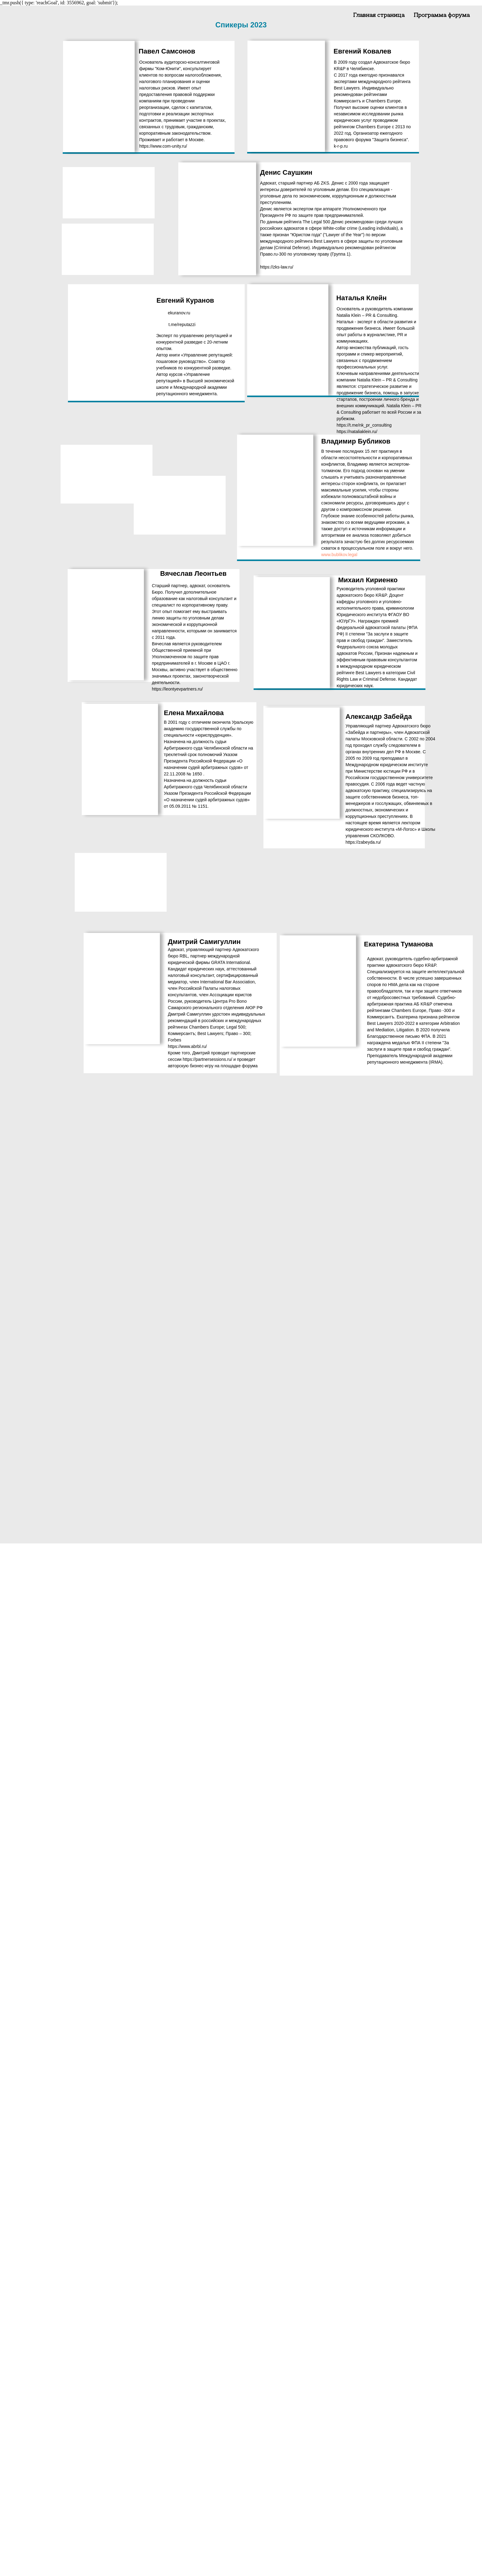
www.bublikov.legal (339, 554)
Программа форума (442, 15)
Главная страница (379, 15)
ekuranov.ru (179, 312)
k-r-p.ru (341, 146)
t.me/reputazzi (182, 324)
